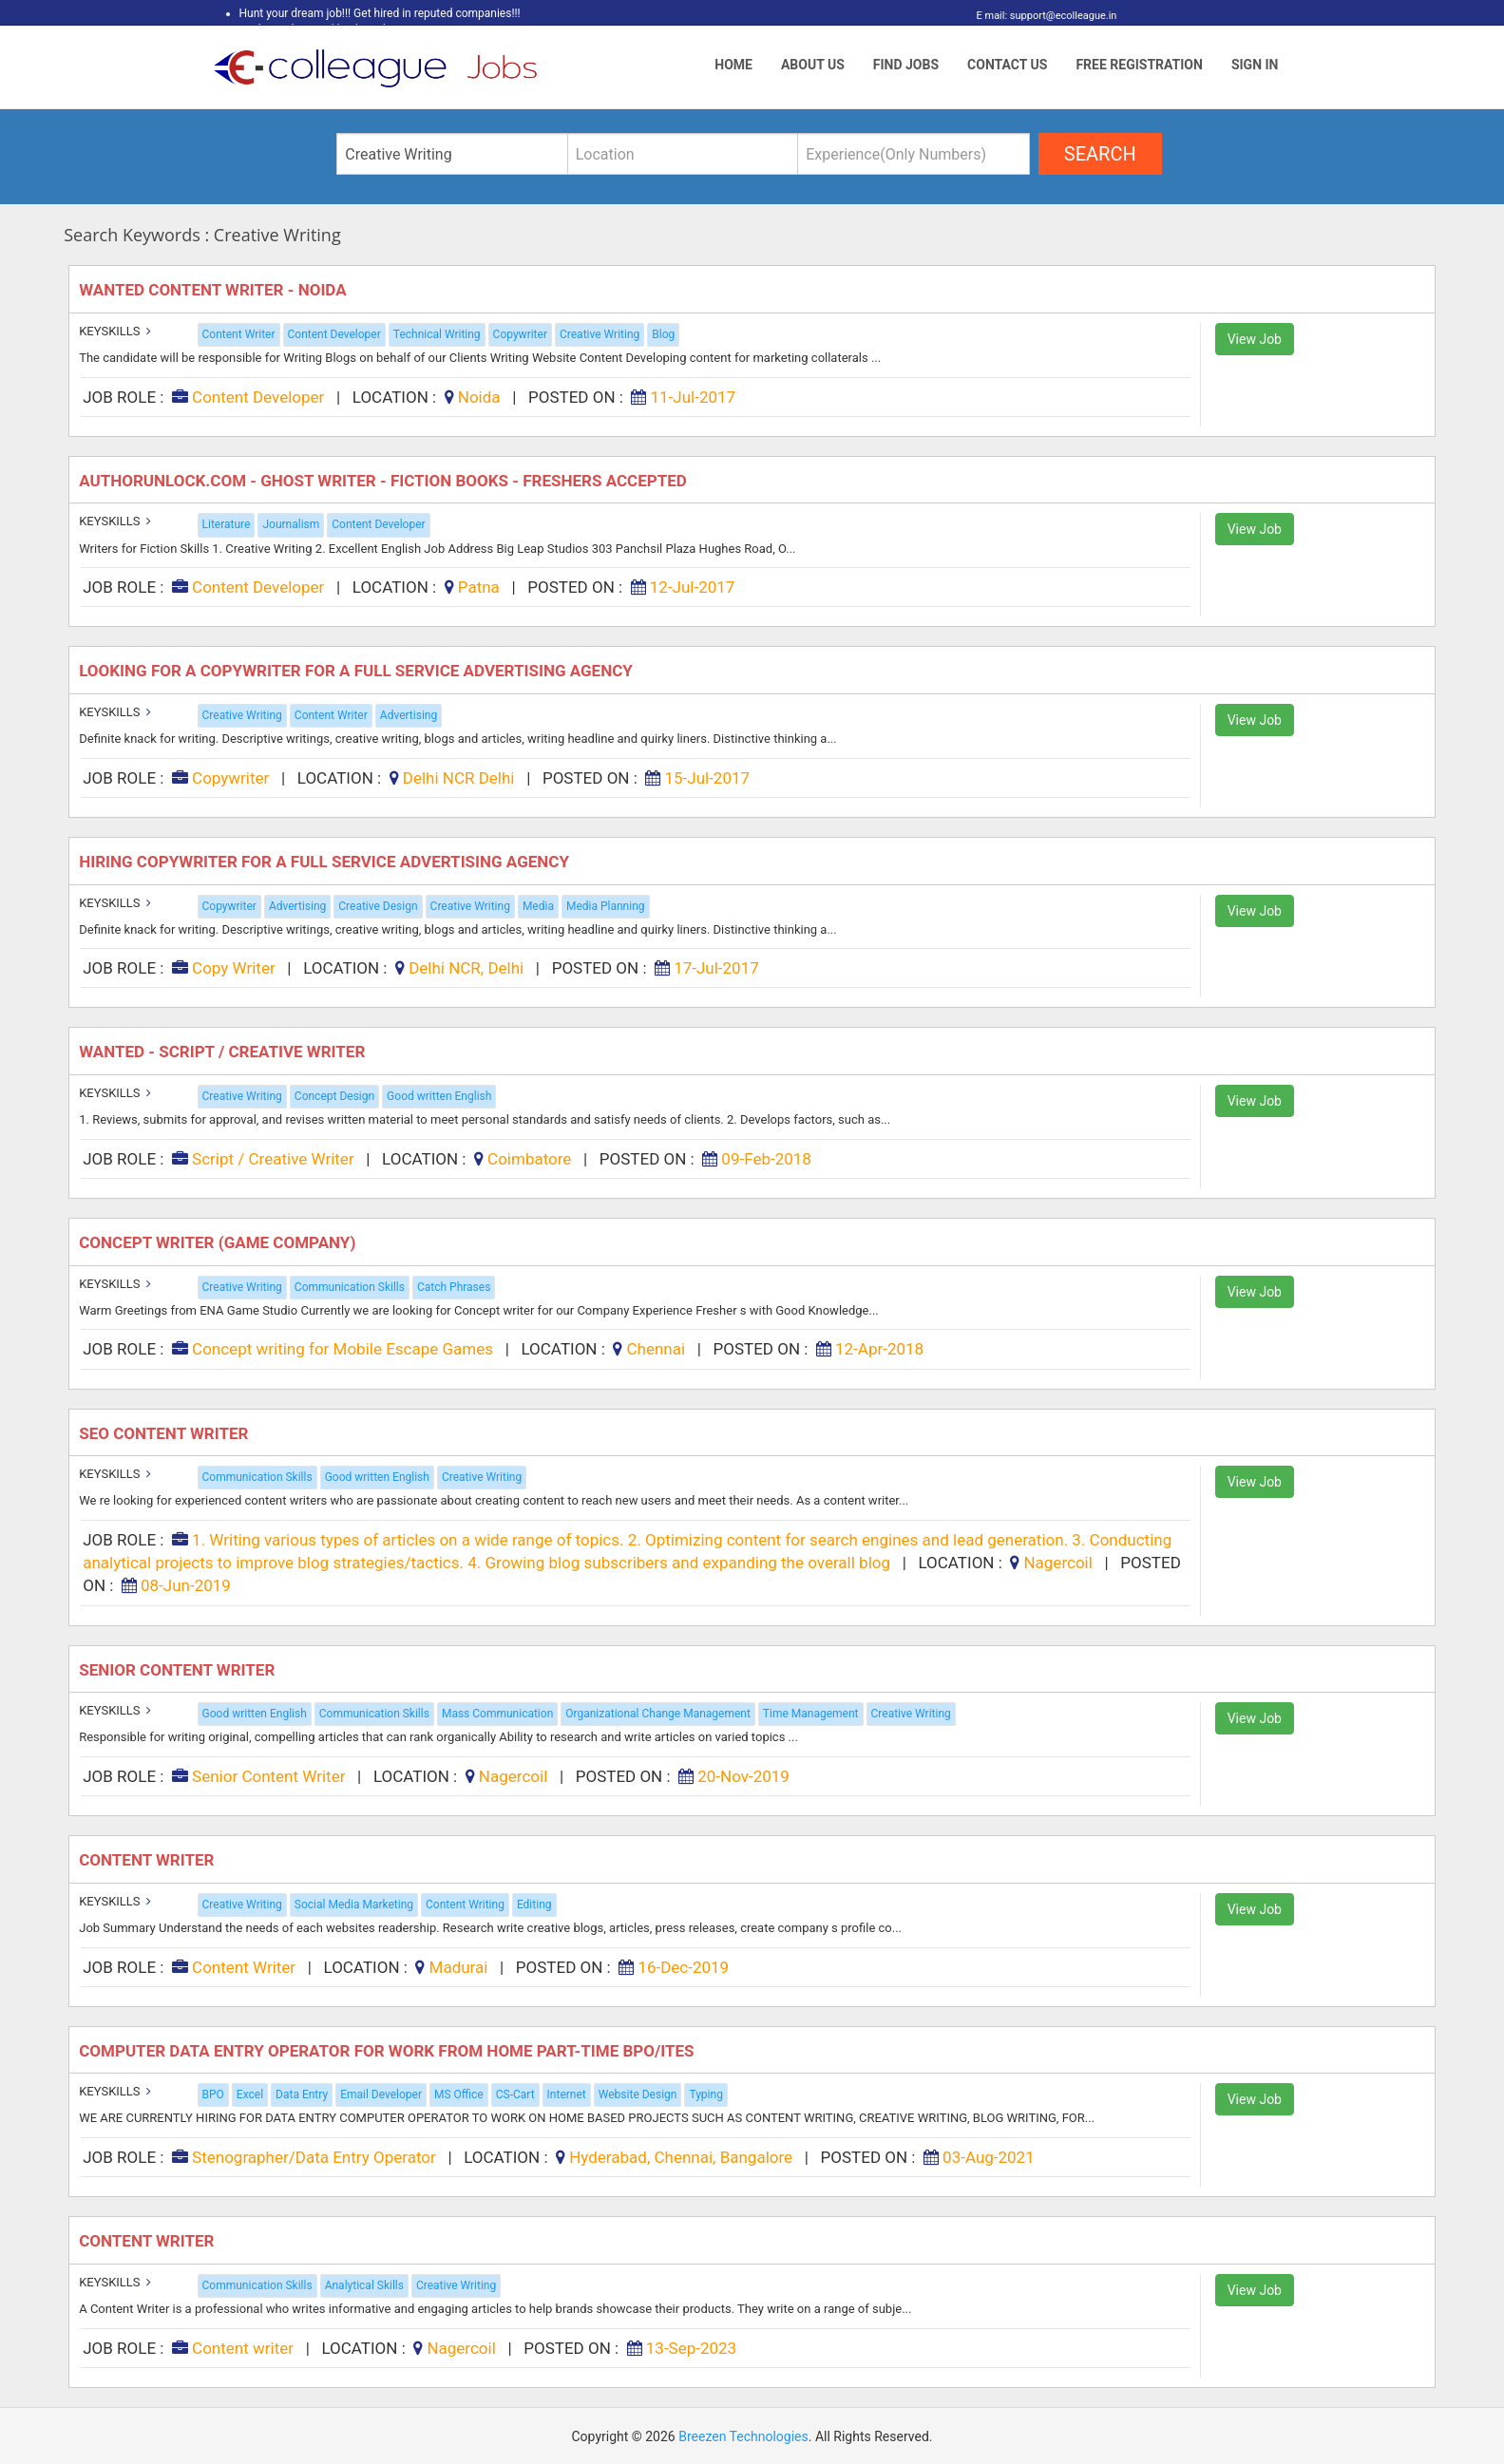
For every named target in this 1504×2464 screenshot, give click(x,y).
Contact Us (1007, 64)
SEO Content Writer (165, 1433)
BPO (213, 2094)
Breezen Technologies (743, 2436)
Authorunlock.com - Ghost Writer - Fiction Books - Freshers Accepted (385, 480)
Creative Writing (599, 334)
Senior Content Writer (178, 1669)
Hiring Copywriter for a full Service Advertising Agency (326, 861)
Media (538, 906)
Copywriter (520, 334)
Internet (566, 2094)
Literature (226, 524)
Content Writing (465, 1904)
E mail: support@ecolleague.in (1041, 15)
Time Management (811, 1713)
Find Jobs (906, 64)
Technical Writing (437, 334)
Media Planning (605, 906)
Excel (250, 2094)
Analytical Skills (364, 2285)
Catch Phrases (453, 1287)
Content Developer (334, 334)
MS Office (459, 2094)
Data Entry (302, 2094)
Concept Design (334, 1096)
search (1100, 153)
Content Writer (239, 334)
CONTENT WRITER (148, 2240)
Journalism (290, 524)
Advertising (408, 715)
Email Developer (381, 2094)
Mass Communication (497, 1713)
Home (733, 64)
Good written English (439, 1096)
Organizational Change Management (658, 1713)
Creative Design (377, 906)
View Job (1255, 339)
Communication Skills (350, 1287)
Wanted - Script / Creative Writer (224, 1051)
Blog (663, 334)
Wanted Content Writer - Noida (215, 289)
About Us (813, 64)
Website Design (638, 2094)
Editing (534, 1904)
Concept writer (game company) (219, 1242)
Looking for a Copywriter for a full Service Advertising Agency (358, 670)
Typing (705, 2094)
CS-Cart (515, 2094)
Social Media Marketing (354, 1904)
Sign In (1255, 64)
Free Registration (1139, 64)
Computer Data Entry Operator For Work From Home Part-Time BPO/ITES (388, 2050)
